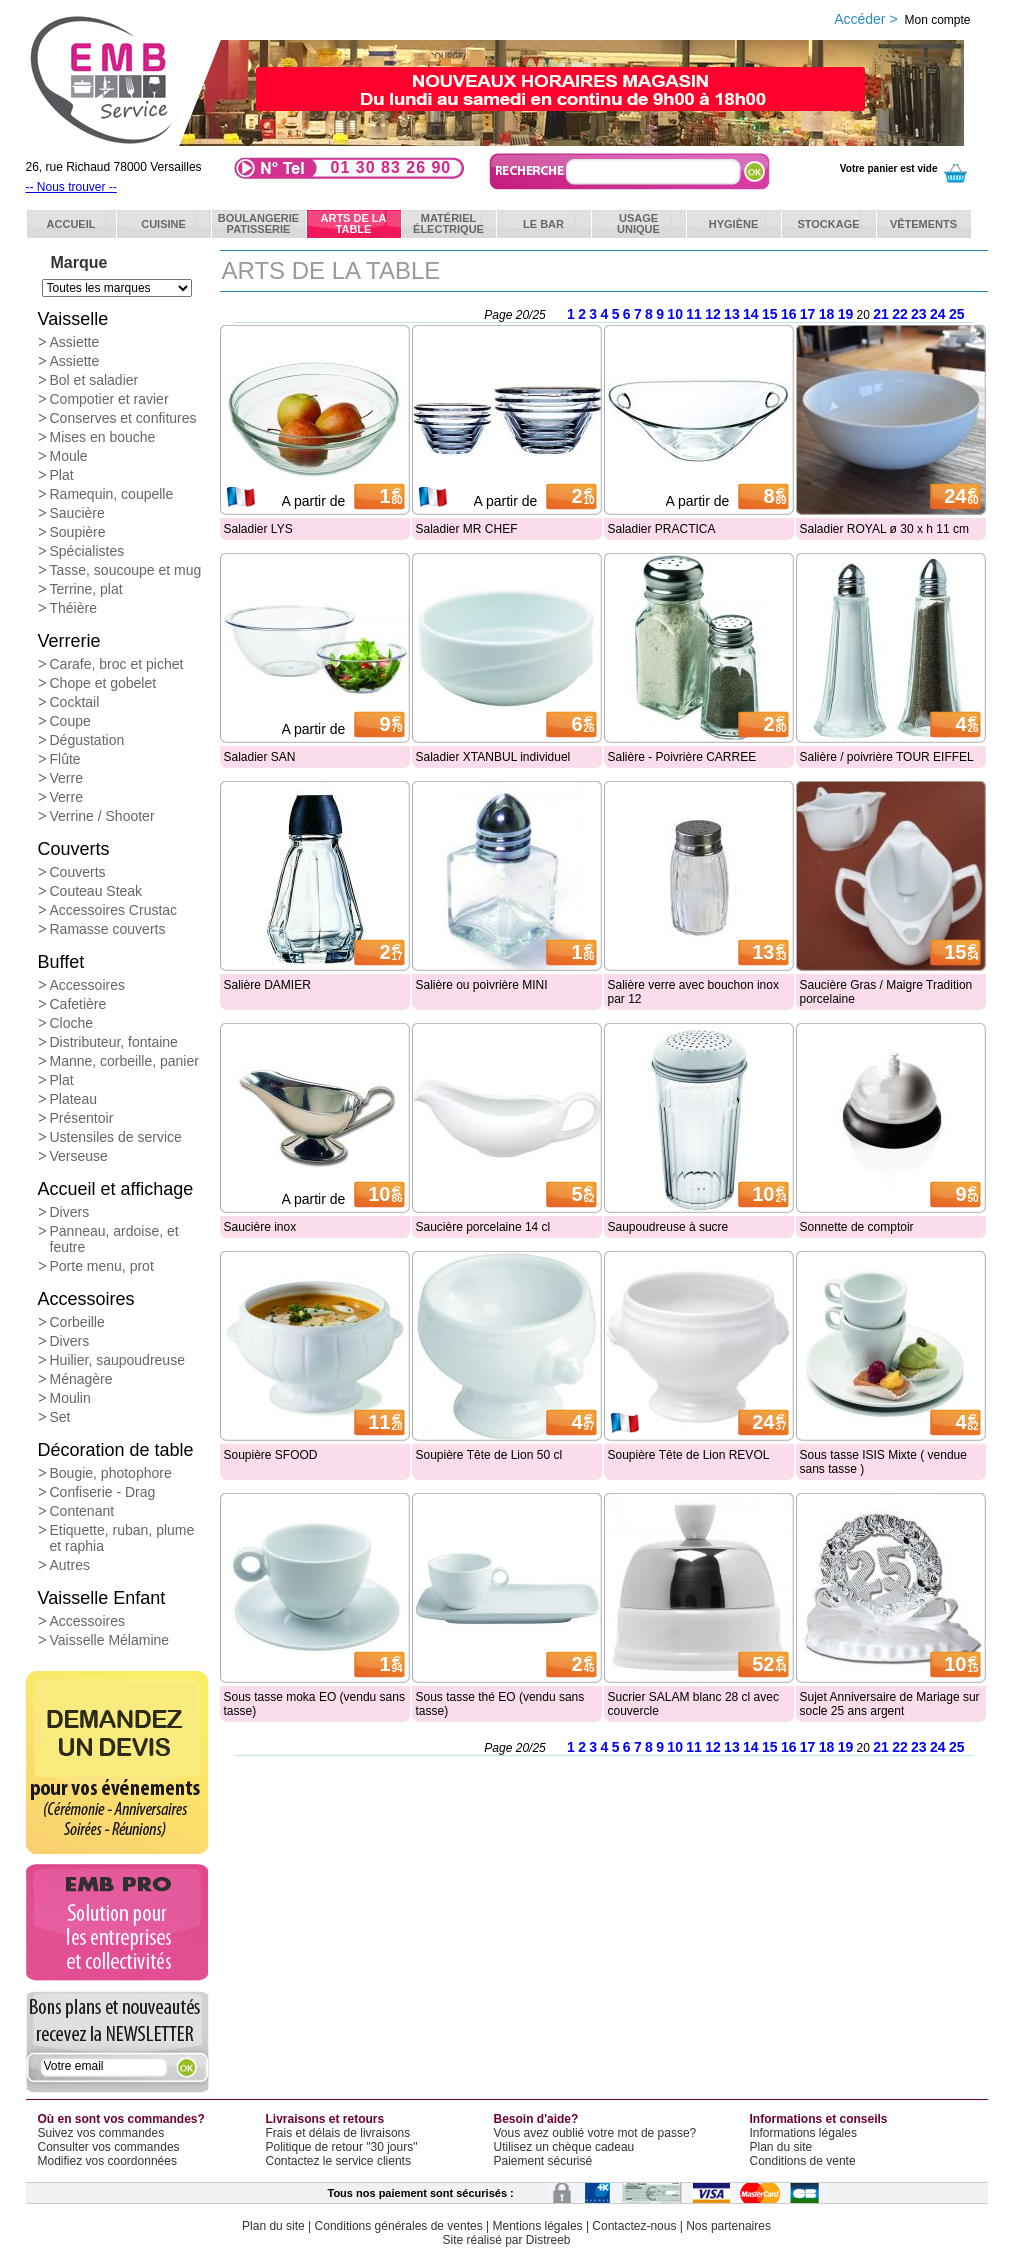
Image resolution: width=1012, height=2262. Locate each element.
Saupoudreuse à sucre (668, 1227)
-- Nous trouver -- (71, 187)
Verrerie (69, 641)
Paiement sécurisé (543, 2161)
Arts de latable (354, 223)
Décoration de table (116, 1450)
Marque (79, 262)
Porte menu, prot (102, 1266)
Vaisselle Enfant (102, 1598)
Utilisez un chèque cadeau (564, 2147)
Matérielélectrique (448, 223)
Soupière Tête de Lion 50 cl (489, 1455)
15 (770, 314)
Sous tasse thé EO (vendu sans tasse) (500, 1704)
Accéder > (902, 19)
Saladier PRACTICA (662, 529)
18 (827, 314)
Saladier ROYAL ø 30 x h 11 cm (884, 529)
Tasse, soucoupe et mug (126, 570)
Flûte (65, 759)
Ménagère (81, 1379)
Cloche (72, 1023)
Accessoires (87, 985)
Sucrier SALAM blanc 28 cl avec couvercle (693, 1704)
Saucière (77, 513)
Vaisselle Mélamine (110, 1640)
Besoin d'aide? (536, 2119)
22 (900, 314)
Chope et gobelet (103, 683)
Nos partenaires (728, 2226)
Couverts (74, 849)
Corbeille (77, 1322)
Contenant (82, 1511)
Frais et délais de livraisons (338, 2133)
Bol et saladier (94, 380)
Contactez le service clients (338, 2161)
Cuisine (163, 224)
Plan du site (781, 2147)
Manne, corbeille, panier (124, 1061)
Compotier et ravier (109, 399)
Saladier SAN (260, 757)
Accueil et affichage (116, 1189)
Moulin (70, 1398)
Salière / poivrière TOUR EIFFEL (887, 757)
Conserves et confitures (123, 418)
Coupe (70, 721)
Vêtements (923, 224)
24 (938, 314)
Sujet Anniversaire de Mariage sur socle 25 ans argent (890, 1704)
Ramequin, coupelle (112, 494)
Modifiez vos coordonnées (107, 2161)
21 (881, 314)
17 (808, 314)
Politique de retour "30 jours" (342, 2147)
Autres (70, 1565)
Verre (66, 778)
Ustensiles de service (116, 1137)
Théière (73, 608)
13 (732, 314)
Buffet (61, 962)
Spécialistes (87, 551)
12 (713, 314)
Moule (69, 456)
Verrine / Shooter (102, 816)
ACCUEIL (71, 224)
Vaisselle (73, 319)
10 (675, 314)
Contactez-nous (634, 2226)
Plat (62, 475)
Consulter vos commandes (109, 2147)
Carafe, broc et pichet (117, 664)
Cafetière (78, 1004)
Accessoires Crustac (114, 910)
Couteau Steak (96, 891)
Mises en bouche (103, 437)
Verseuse (79, 1156)
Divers (70, 1212)
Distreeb (548, 2240)
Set (60, 1417)
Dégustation (87, 740)
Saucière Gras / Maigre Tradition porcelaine (886, 992)
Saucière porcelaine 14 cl (483, 1227)
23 (919, 314)
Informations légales (803, 2133)
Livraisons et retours (325, 2119)
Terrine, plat (86, 589)
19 (846, 314)
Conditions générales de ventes (399, 2226)
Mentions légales (538, 2226)
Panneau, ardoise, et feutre (114, 1239)
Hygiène (734, 224)
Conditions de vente (803, 2161)
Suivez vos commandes (101, 2133)
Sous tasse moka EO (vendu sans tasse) (314, 1704)
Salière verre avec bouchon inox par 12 (693, 992)
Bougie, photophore (111, 1473)
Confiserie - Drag (103, 1492)
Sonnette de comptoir (857, 1227)
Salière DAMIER (267, 985)
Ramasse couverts (108, 929)
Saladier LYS (258, 529)
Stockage (828, 224)
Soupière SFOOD (271, 1455)
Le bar (543, 224)
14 (751, 314)
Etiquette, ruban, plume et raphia (122, 1538)
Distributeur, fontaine (114, 1042)
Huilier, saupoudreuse (117, 1360)
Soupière (78, 532)
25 (957, 314)
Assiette (75, 342)
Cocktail (75, 702)
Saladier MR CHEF (467, 529)
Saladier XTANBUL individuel (493, 757)
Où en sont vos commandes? (121, 2119)
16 (789, 314)
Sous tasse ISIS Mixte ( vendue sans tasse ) (883, 1462)
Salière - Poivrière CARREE (682, 757)
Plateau (73, 1099)
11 (694, 314)
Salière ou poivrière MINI (482, 985)
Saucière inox (260, 1227)
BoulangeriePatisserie (258, 223)
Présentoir (82, 1118)
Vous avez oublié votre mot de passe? (595, 2133)
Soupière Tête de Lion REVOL (689, 1455)
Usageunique (638, 223)
